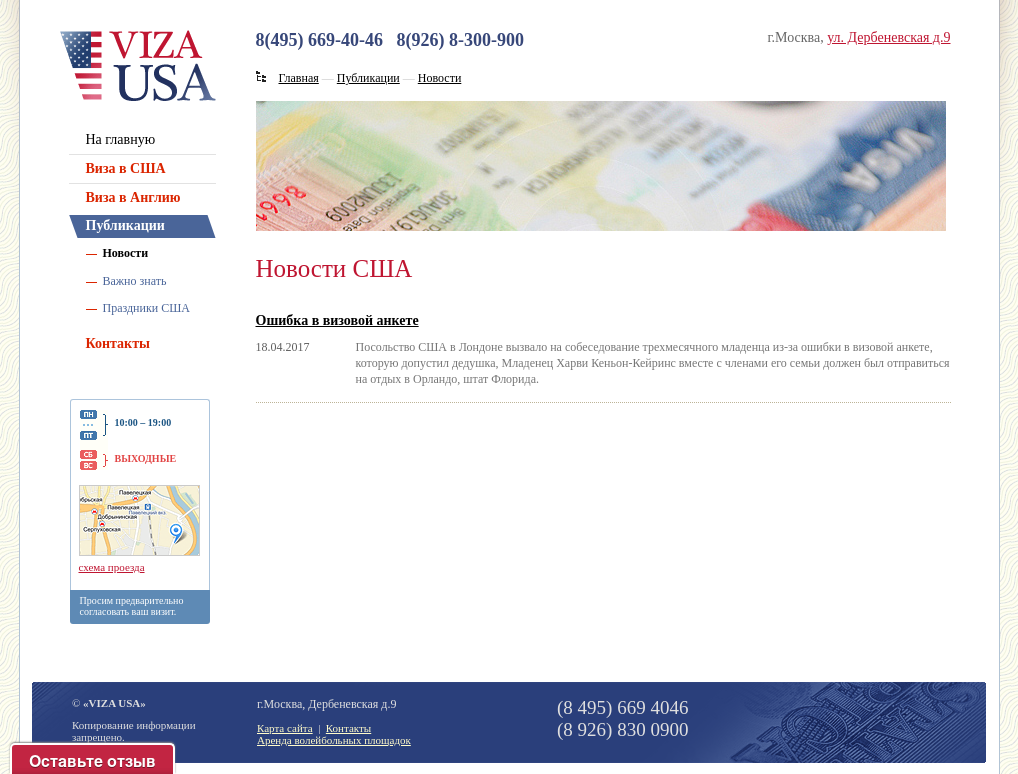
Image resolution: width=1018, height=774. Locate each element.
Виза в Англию (133, 197)
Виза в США (126, 168)
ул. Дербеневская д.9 (888, 37)
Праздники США (147, 308)
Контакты (118, 343)
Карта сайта (285, 728)
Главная (299, 78)
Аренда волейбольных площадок (334, 740)
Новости (126, 253)
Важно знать (135, 281)
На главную (121, 139)
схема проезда (112, 567)
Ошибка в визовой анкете (337, 320)
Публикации (125, 225)
